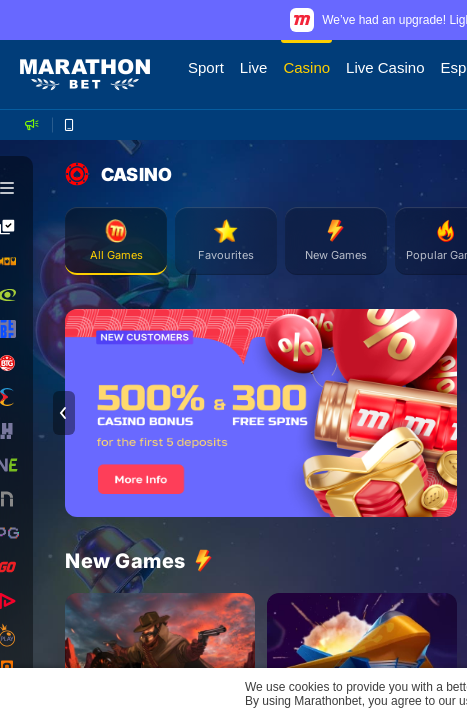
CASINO (118, 174)
